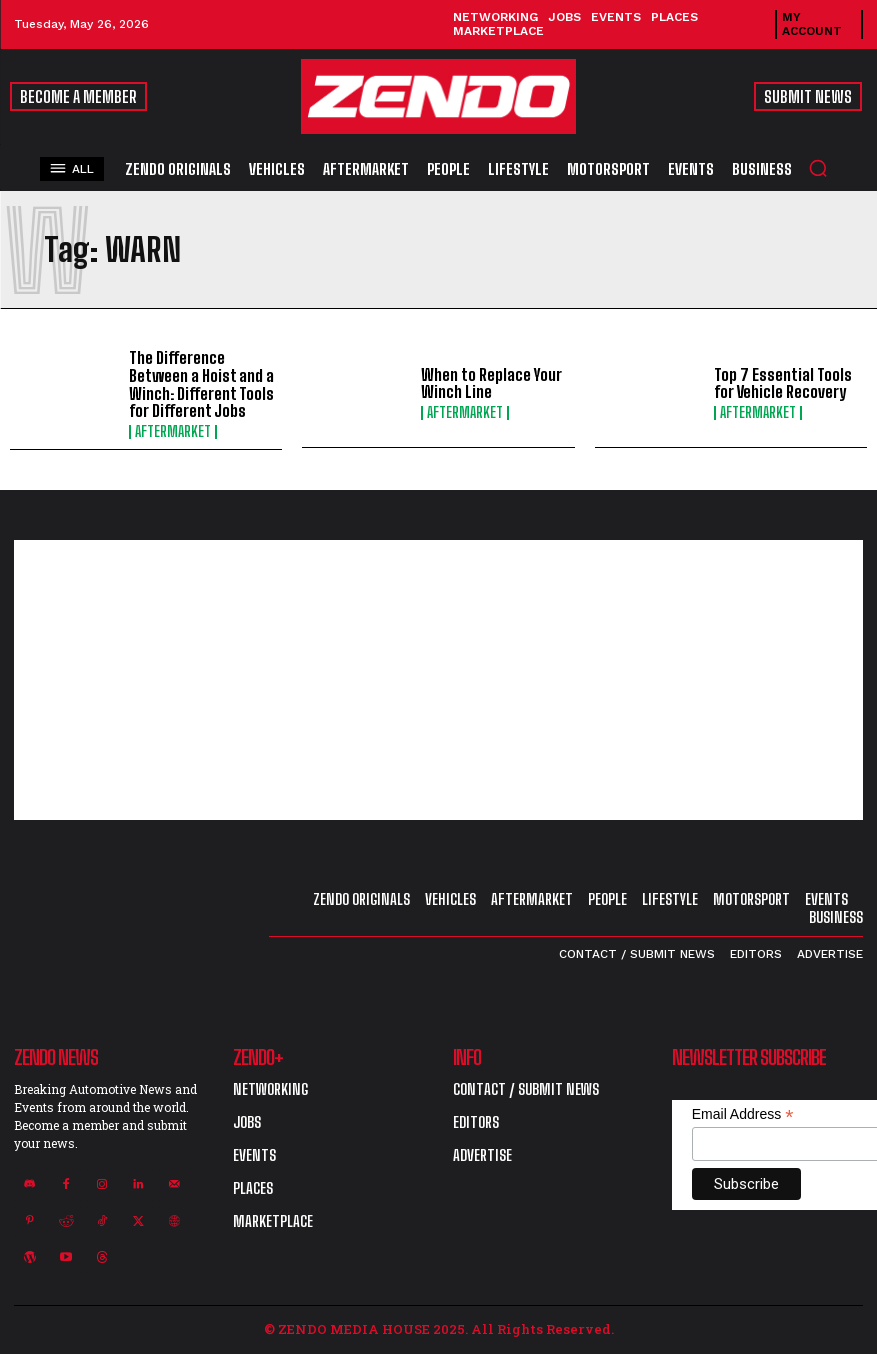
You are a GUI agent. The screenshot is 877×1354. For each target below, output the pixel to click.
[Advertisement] (438, 680)
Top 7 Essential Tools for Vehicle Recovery (783, 383)
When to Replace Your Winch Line (491, 383)
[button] (818, 168)
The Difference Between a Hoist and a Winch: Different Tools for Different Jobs (201, 384)
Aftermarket (173, 432)
